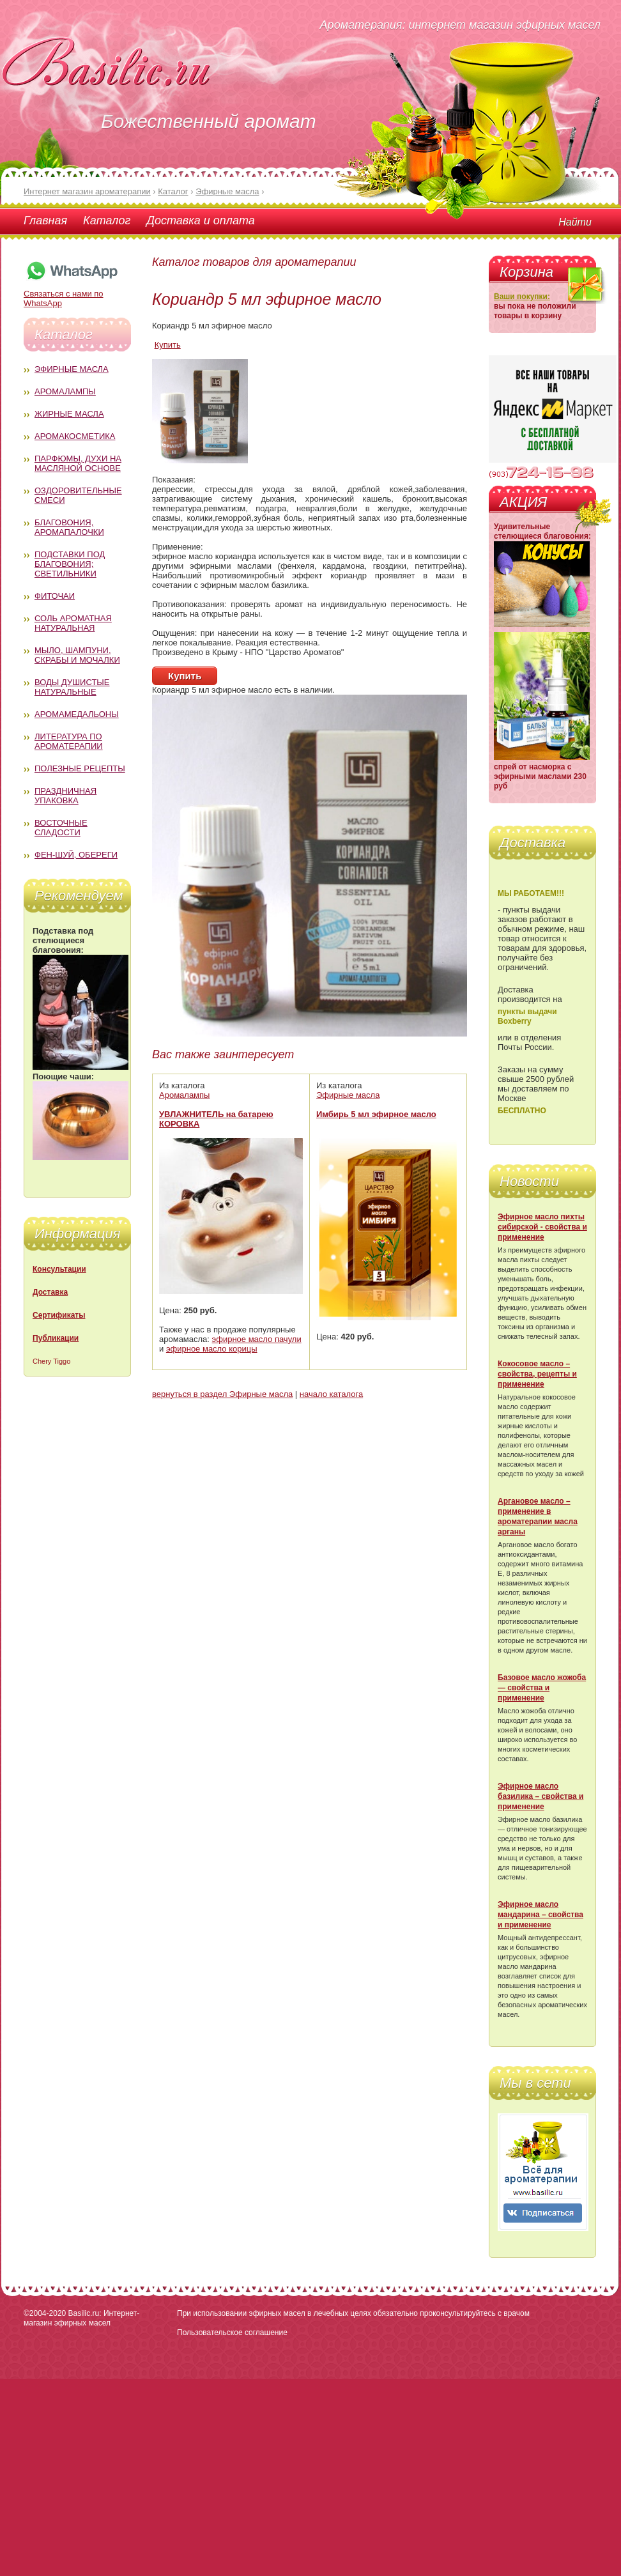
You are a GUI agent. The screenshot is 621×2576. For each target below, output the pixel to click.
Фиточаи (54, 596)
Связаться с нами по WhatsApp (71, 293)
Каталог (106, 220)
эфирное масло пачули (257, 1339)
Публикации (56, 1338)
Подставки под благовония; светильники (69, 564)
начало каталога (331, 1394)
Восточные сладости (61, 827)
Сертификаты (59, 1315)
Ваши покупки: (522, 296)
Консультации (59, 1269)
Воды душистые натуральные (72, 687)
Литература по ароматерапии (68, 741)
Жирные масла (69, 414)
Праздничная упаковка (65, 795)
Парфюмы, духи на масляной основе (77, 463)
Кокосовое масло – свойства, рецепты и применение (537, 1374)
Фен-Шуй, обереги (76, 855)
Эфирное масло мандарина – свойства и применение (540, 1914)
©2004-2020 (45, 2313)
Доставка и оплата (200, 220)
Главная (45, 220)
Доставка (50, 1292)
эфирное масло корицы (211, 1349)
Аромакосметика (74, 436)
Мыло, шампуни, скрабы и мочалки (77, 655)
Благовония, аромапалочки (69, 527)
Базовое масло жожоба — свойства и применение (542, 1687)
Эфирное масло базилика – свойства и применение (540, 1796)
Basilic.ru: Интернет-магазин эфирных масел (81, 2318)
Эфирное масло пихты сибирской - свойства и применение (542, 1227)
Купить (168, 345)
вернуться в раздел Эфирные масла (222, 1394)
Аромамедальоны (76, 714)
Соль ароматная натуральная (73, 623)
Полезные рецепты (79, 768)
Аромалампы (65, 391)
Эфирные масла (71, 369)
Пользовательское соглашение (232, 2332)
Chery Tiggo (51, 1361)
